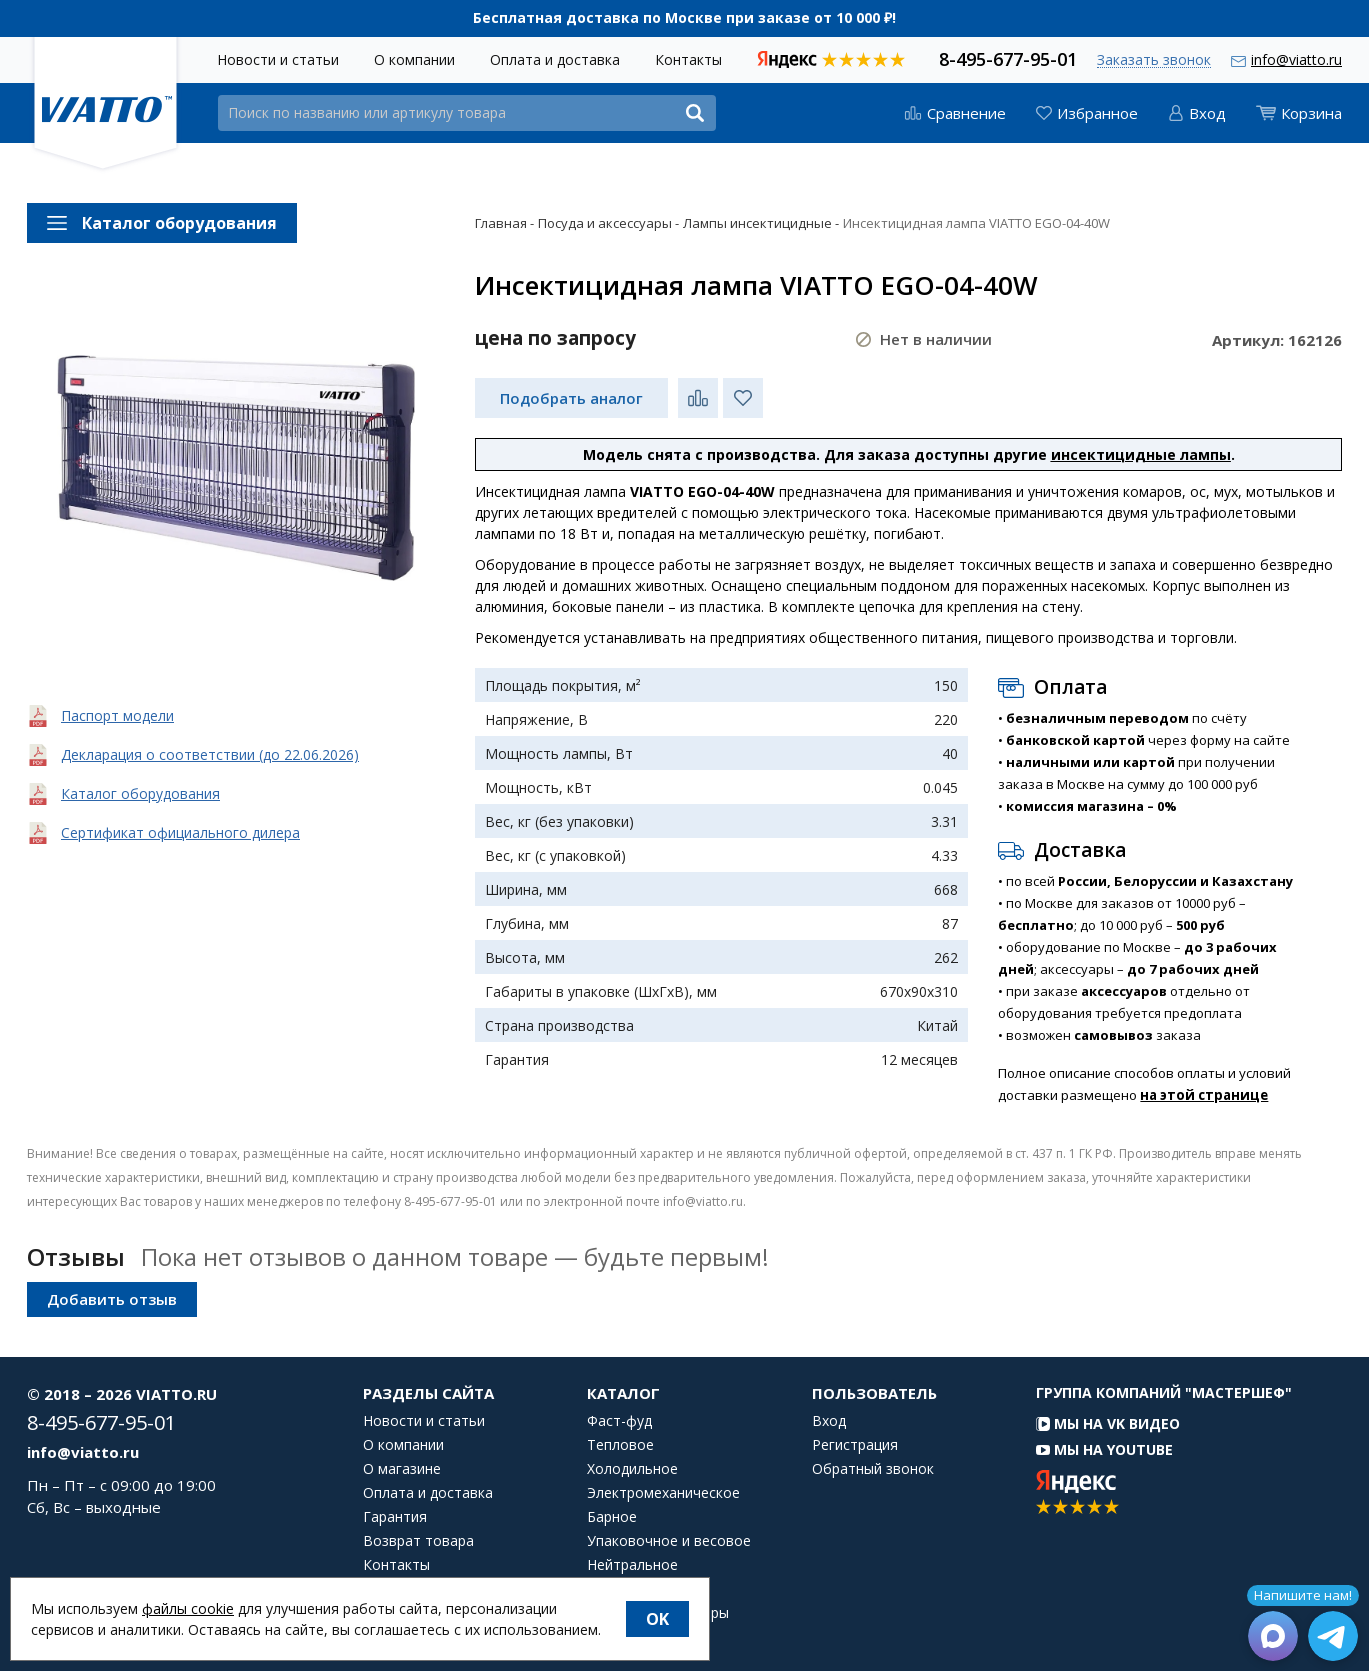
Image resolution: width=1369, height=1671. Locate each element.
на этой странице (1204, 1095)
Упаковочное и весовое (669, 1541)
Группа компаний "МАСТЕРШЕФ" (1164, 1392)
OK (657, 1619)
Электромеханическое (663, 1493)
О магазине (402, 1469)
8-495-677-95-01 (1008, 57)
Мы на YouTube (1104, 1449)
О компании (414, 59)
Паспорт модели (117, 715)
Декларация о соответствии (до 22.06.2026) (210, 754)
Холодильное (632, 1469)
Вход (829, 1421)
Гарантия (395, 1517)
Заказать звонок (1154, 60)
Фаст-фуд (619, 1421)
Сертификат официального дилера (180, 832)
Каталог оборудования (140, 793)
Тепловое (620, 1445)
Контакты (688, 59)
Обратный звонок (873, 1469)
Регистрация (855, 1445)
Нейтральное (632, 1565)
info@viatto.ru (1296, 59)
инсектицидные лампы (1141, 454)
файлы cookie (188, 1608)
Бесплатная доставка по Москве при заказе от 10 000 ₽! (684, 17)
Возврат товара (418, 1541)
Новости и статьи (278, 59)
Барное (612, 1517)
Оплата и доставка (555, 59)
